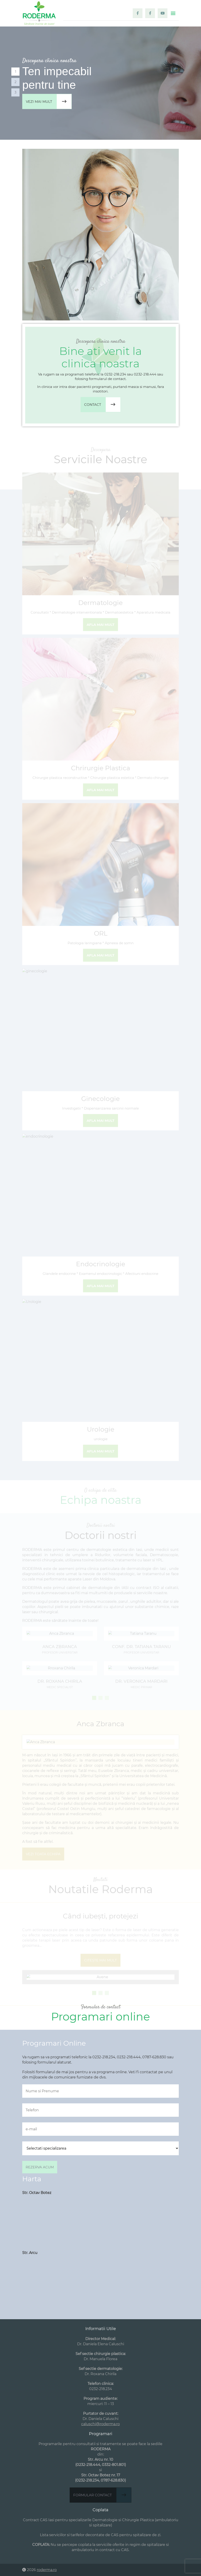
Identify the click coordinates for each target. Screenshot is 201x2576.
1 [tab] (15, 71)
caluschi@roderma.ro (100, 2424)
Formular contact (102, 2495)
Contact (102, 404)
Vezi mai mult (48, 101)
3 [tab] (15, 92)
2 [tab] (16, 82)
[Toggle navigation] (173, 13)
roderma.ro (47, 2570)
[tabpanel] (100, 83)
